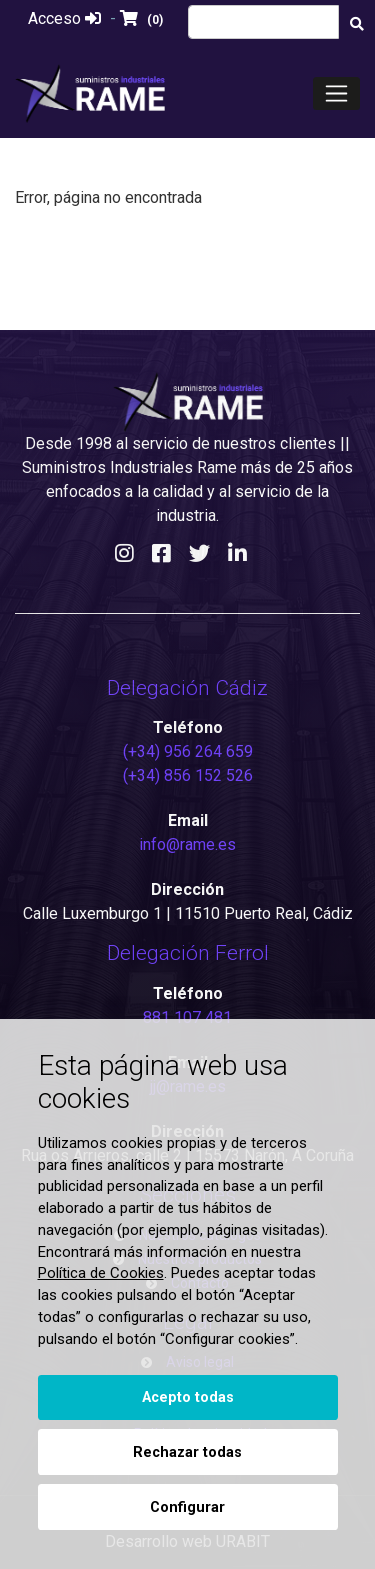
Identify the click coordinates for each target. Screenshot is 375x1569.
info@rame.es (187, 844)
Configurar (187, 1507)
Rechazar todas (187, 1452)
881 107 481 (187, 1017)
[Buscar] (356, 24)
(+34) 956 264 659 (188, 751)
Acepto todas (188, 1397)
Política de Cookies (101, 1273)
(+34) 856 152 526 (188, 775)
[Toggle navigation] (336, 93)
